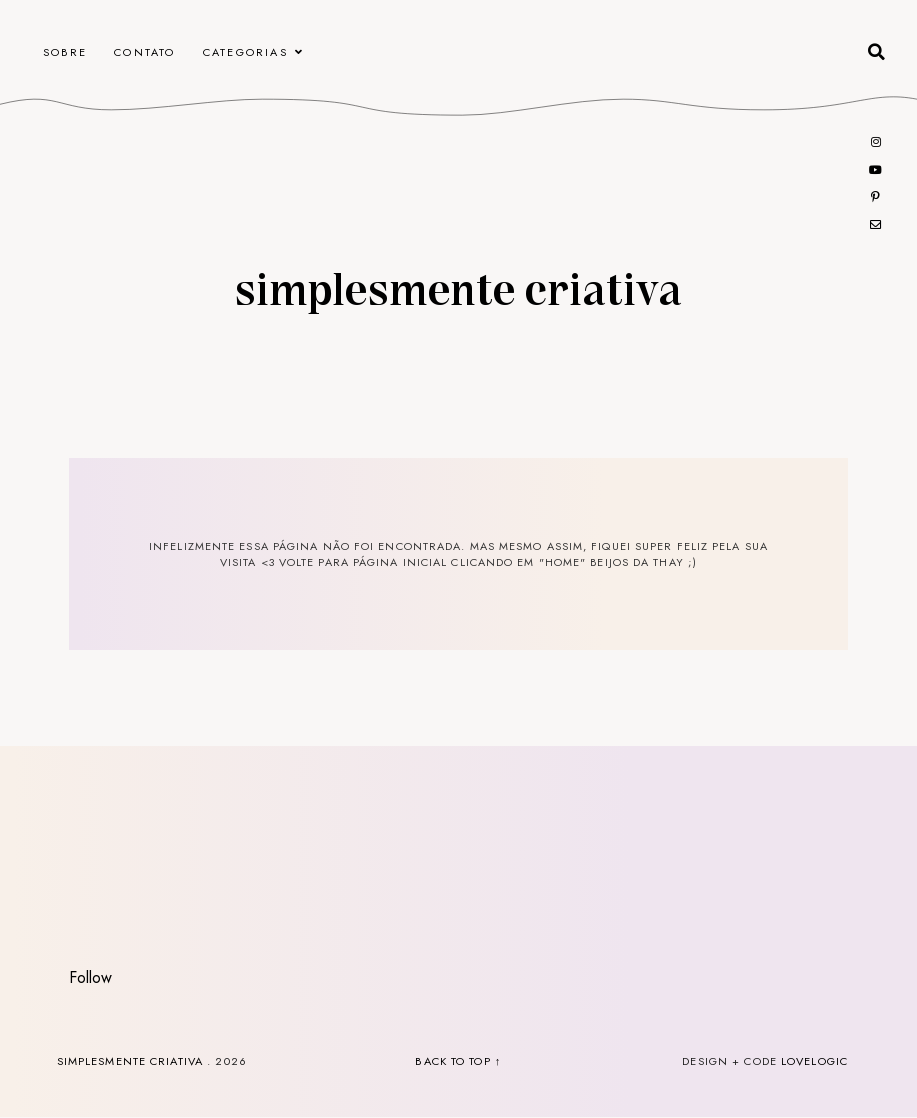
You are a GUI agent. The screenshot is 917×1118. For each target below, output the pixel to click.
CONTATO (144, 52)
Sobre (65, 52)
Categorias (245, 52)
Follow (90, 977)
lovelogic (814, 1061)
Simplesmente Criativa (458, 287)
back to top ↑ (458, 1061)
